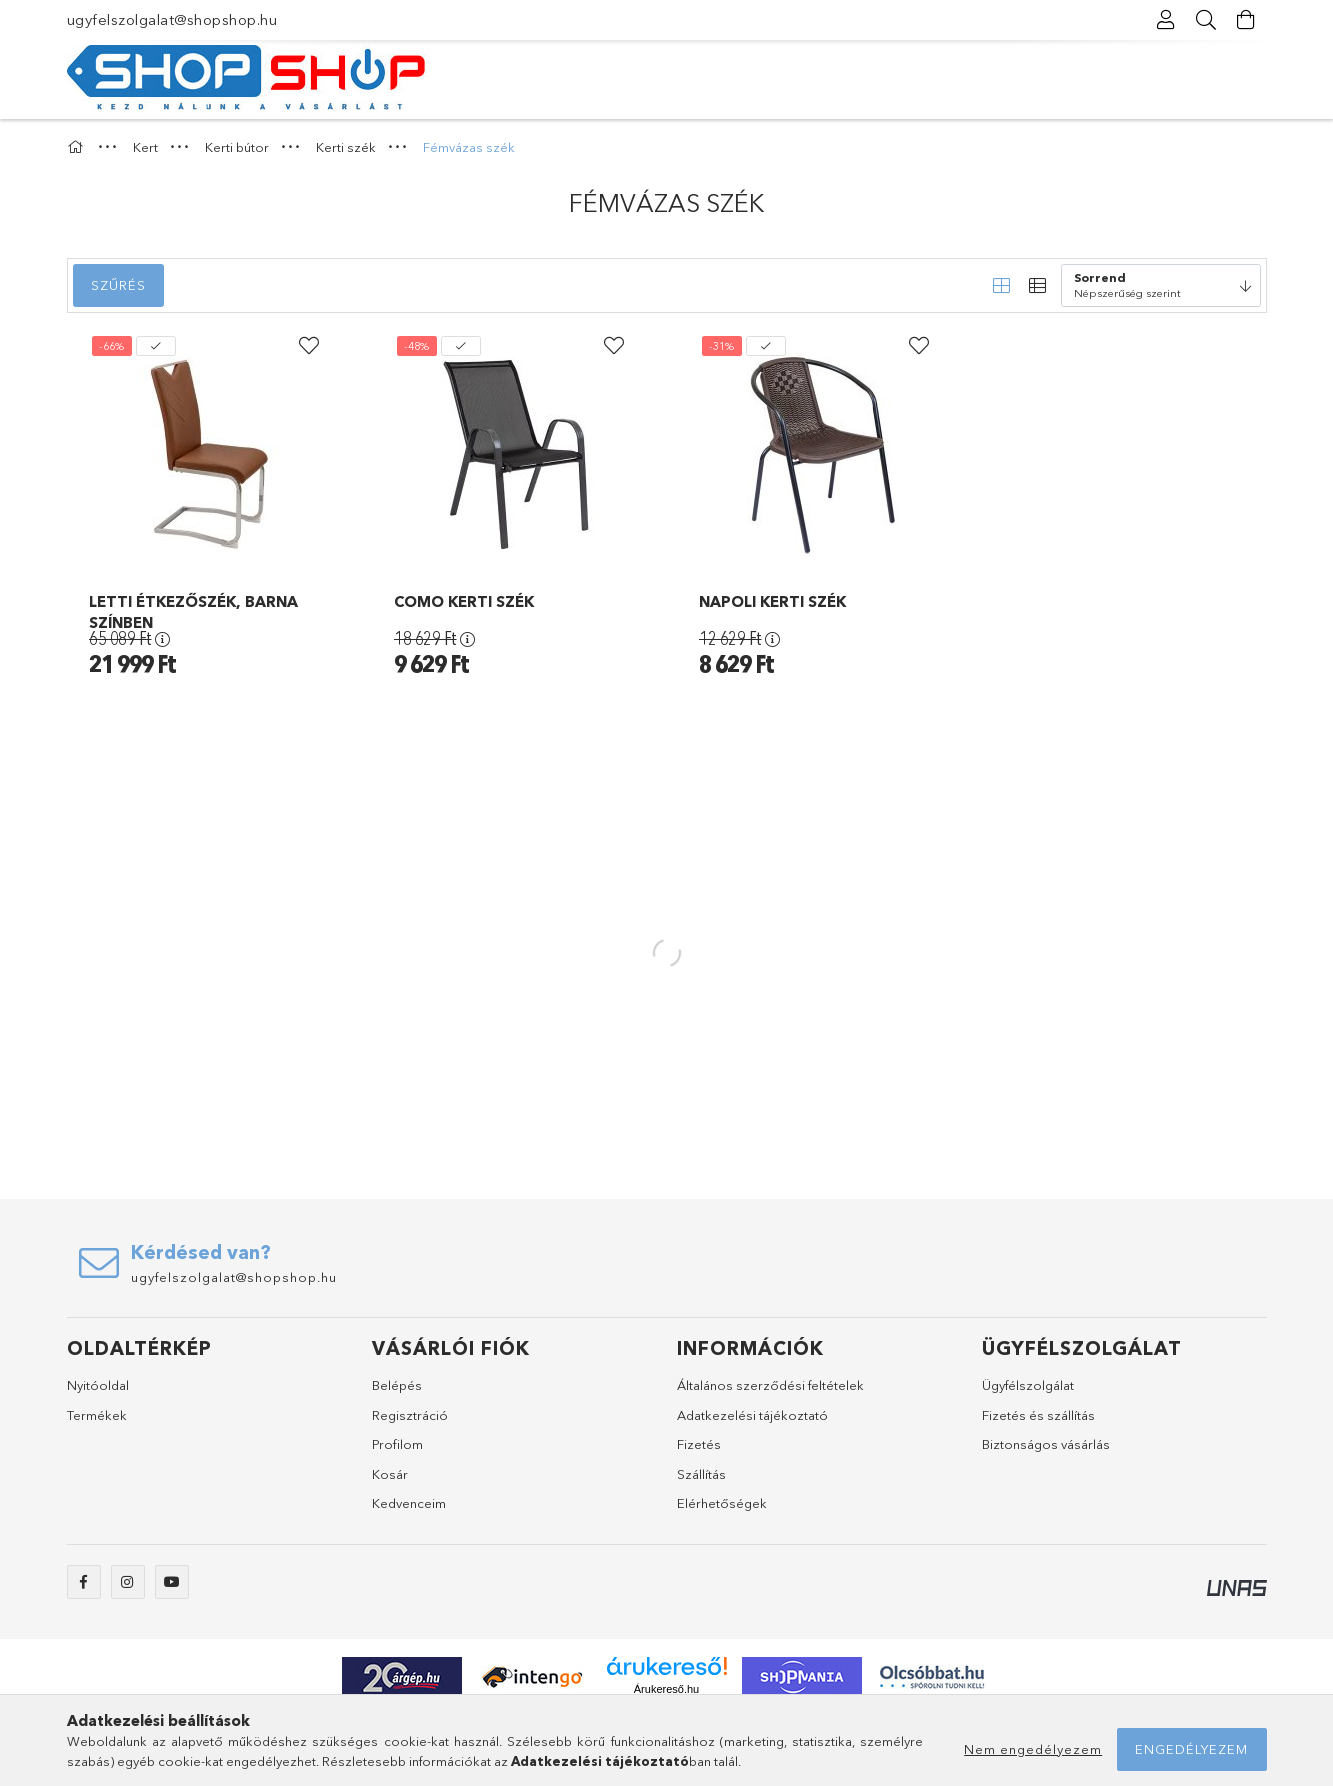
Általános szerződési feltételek (770, 1385)
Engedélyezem (1191, 1749)
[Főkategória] (78, 147)
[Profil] (1167, 20)
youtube (172, 1582)
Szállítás (701, 1474)
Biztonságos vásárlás (1046, 1444)
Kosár (390, 1474)
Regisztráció (410, 1415)
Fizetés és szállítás (1038, 1415)
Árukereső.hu (666, 1689)
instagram (128, 1582)
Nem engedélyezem (1033, 1749)
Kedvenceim (409, 1503)
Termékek (97, 1415)
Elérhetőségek (722, 1503)
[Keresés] (1207, 20)
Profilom (397, 1444)
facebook (84, 1582)
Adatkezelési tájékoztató (752, 1415)
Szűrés (118, 285)
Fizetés (699, 1444)
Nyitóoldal (98, 1385)
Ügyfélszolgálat (1028, 1385)
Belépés (397, 1385)
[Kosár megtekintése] (1247, 20)
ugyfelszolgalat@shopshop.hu (172, 19)
